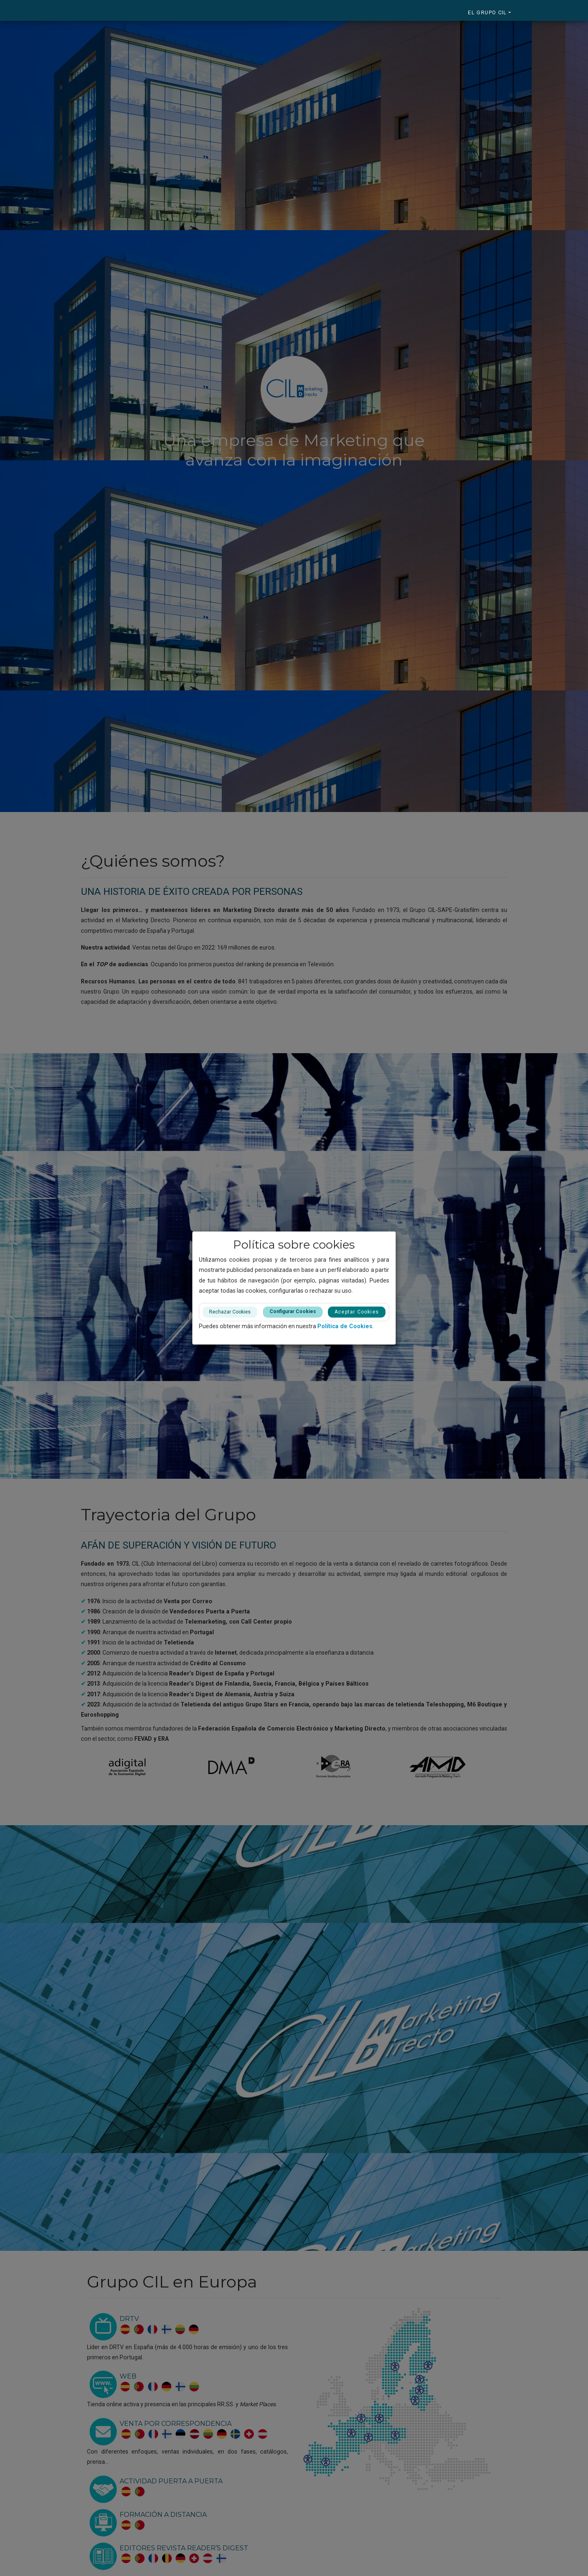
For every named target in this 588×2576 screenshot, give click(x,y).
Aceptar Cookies (356, 1312)
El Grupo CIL (487, 12)
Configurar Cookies (293, 1311)
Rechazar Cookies (230, 1312)
